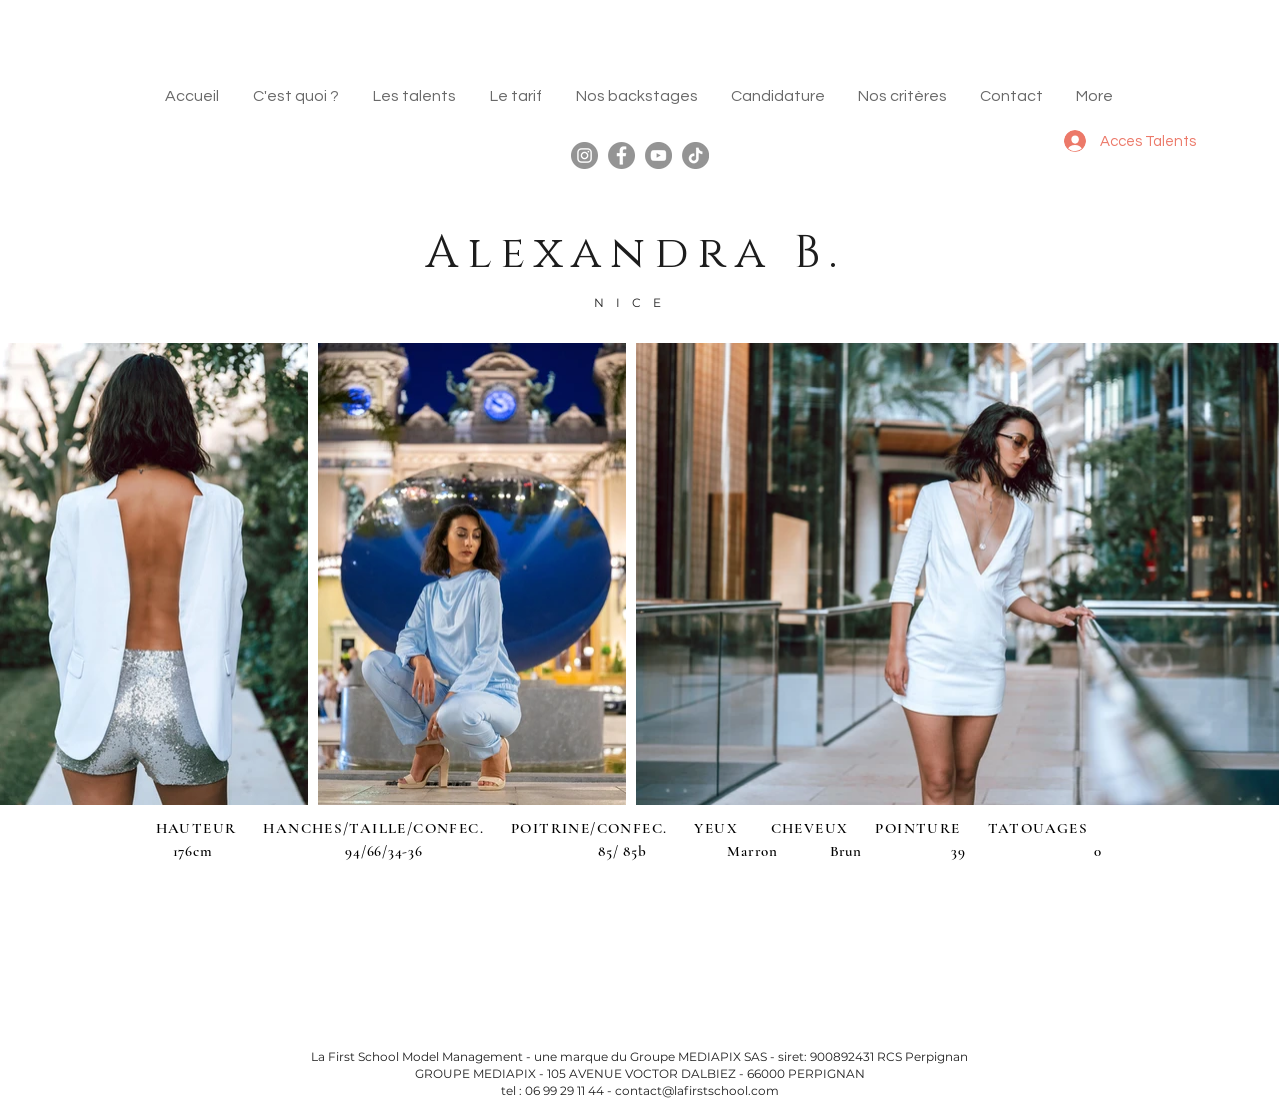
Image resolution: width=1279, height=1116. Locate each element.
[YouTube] (658, 155)
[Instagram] (584, 155)
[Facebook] (621, 155)
